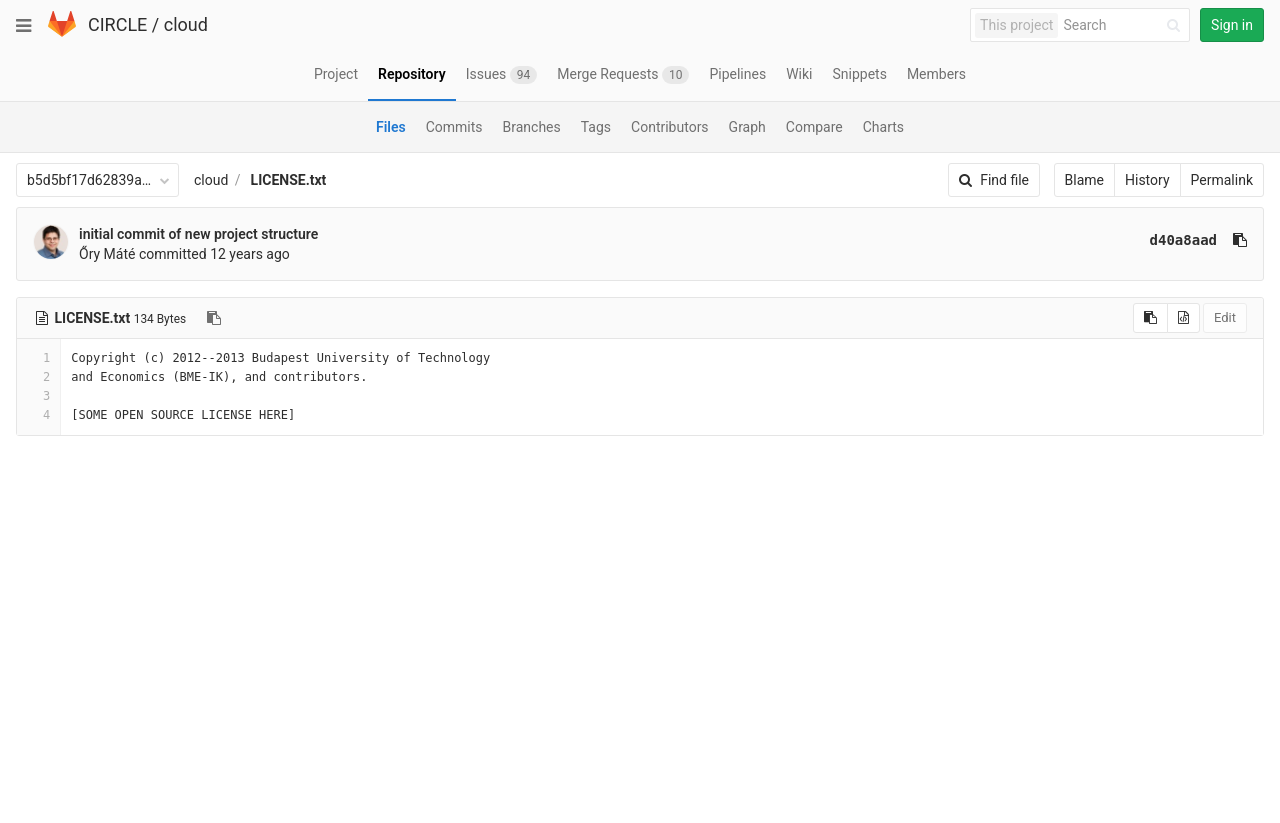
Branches (532, 127)
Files (391, 127)
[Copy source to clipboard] (1150, 318)
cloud (186, 24)
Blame (1084, 180)
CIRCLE (117, 24)
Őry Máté (107, 254)
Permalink (1222, 180)
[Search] (1125, 25)
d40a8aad (1183, 240)
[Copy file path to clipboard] (214, 318)
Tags (596, 127)
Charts (883, 127)
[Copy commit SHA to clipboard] (1240, 240)
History (1147, 180)
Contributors (670, 127)
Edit (1225, 317)
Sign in (1232, 25)
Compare (814, 127)
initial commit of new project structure (198, 234)
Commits (454, 127)
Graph (747, 127)
